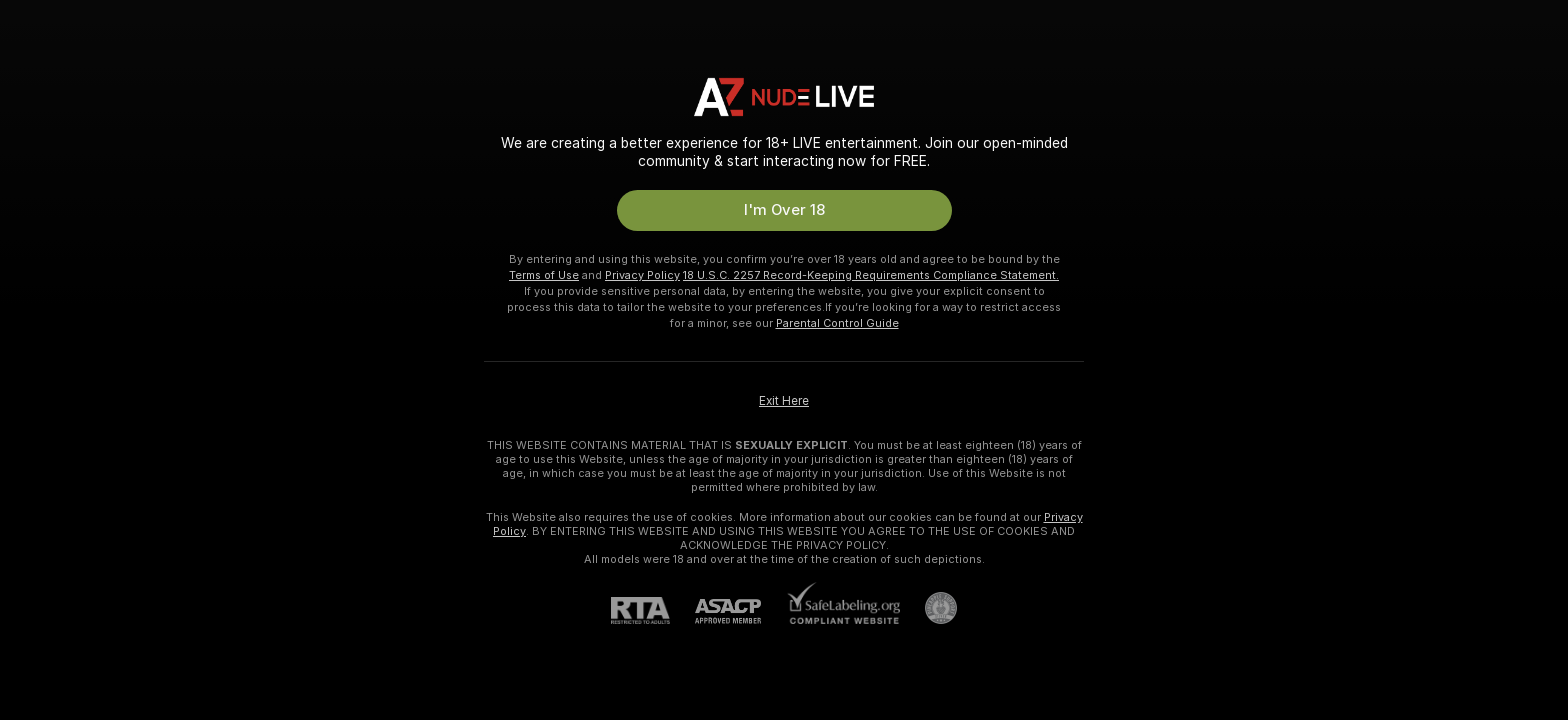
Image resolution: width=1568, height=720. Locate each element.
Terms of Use (544, 275)
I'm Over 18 (784, 210)
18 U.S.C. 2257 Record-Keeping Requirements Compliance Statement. (871, 275)
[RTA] (653, 610)
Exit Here (784, 401)
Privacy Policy (642, 275)
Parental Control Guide (837, 323)
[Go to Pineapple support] (928, 608)
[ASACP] (740, 611)
